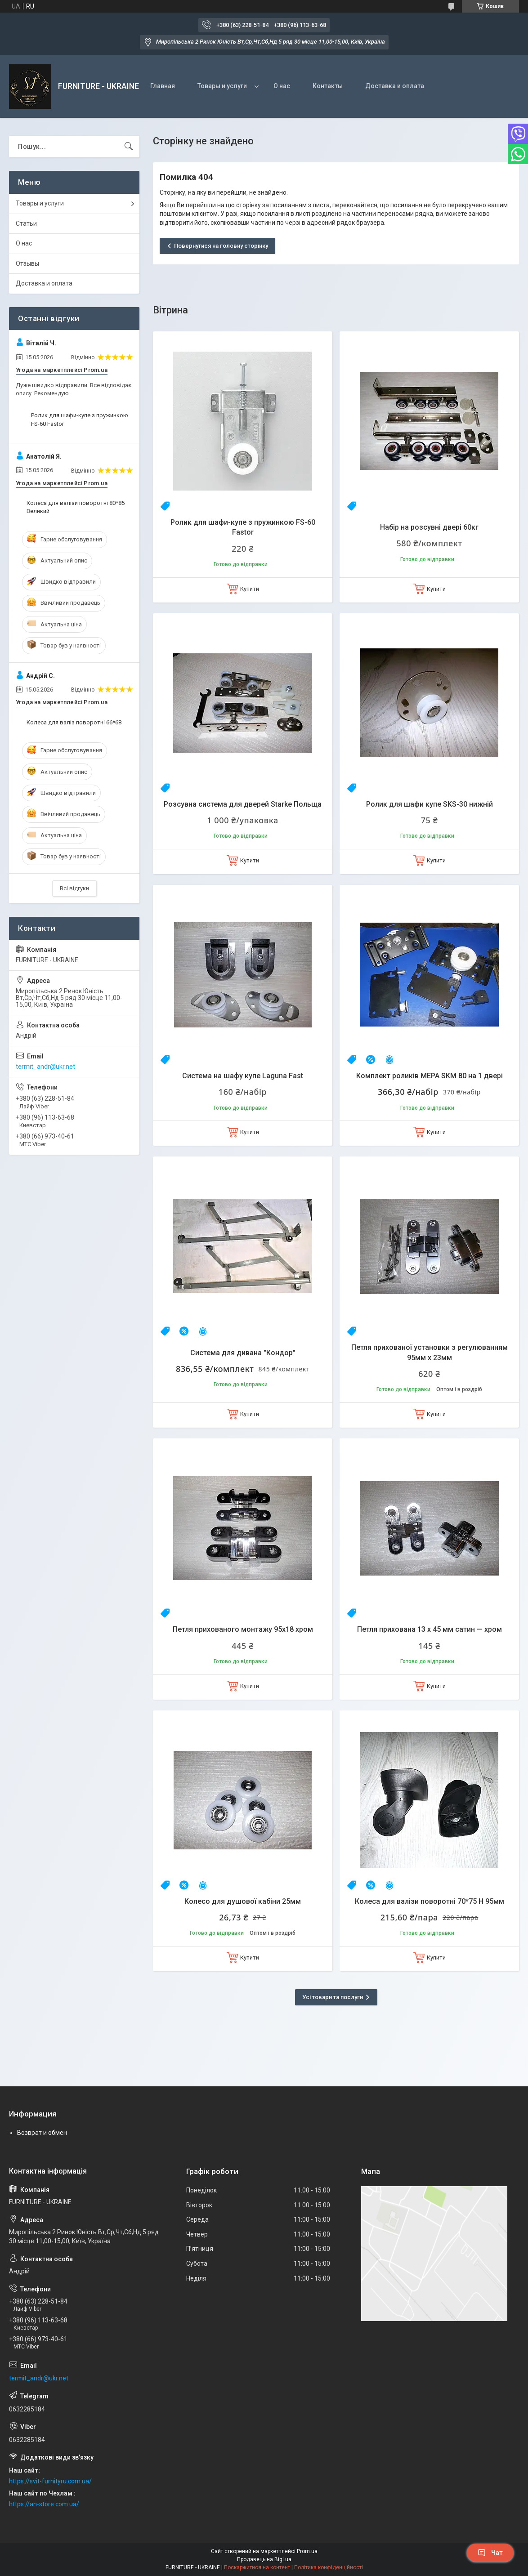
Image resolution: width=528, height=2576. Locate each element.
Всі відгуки (74, 888)
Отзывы (27, 263)
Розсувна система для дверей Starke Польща (243, 804)
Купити (249, 588)
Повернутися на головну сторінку (221, 245)
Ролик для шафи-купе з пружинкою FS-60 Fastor (242, 527)
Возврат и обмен (42, 2132)
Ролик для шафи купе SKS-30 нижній (429, 804)
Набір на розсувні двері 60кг (429, 527)
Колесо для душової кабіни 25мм (242, 1901)
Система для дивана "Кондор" (242, 1352)
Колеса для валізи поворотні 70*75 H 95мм (429, 1901)
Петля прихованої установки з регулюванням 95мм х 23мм (429, 1352)
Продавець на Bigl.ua (264, 2559)
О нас (281, 85)
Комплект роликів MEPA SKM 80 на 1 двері (429, 1075)
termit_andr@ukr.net (45, 1066)
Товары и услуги (222, 85)
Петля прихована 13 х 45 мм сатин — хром (429, 1629)
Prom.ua (307, 2551)
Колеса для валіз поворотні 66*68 (74, 722)
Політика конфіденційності (328, 2567)
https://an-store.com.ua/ (44, 2504)
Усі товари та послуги (332, 1997)
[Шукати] (128, 146)
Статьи (26, 223)
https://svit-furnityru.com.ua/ (50, 2481)
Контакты (328, 85)
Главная (162, 85)
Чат (490, 2553)
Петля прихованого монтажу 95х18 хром (243, 1629)
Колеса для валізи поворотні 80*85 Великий (76, 507)
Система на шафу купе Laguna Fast (242, 1075)
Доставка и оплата (394, 85)
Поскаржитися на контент (257, 2567)
